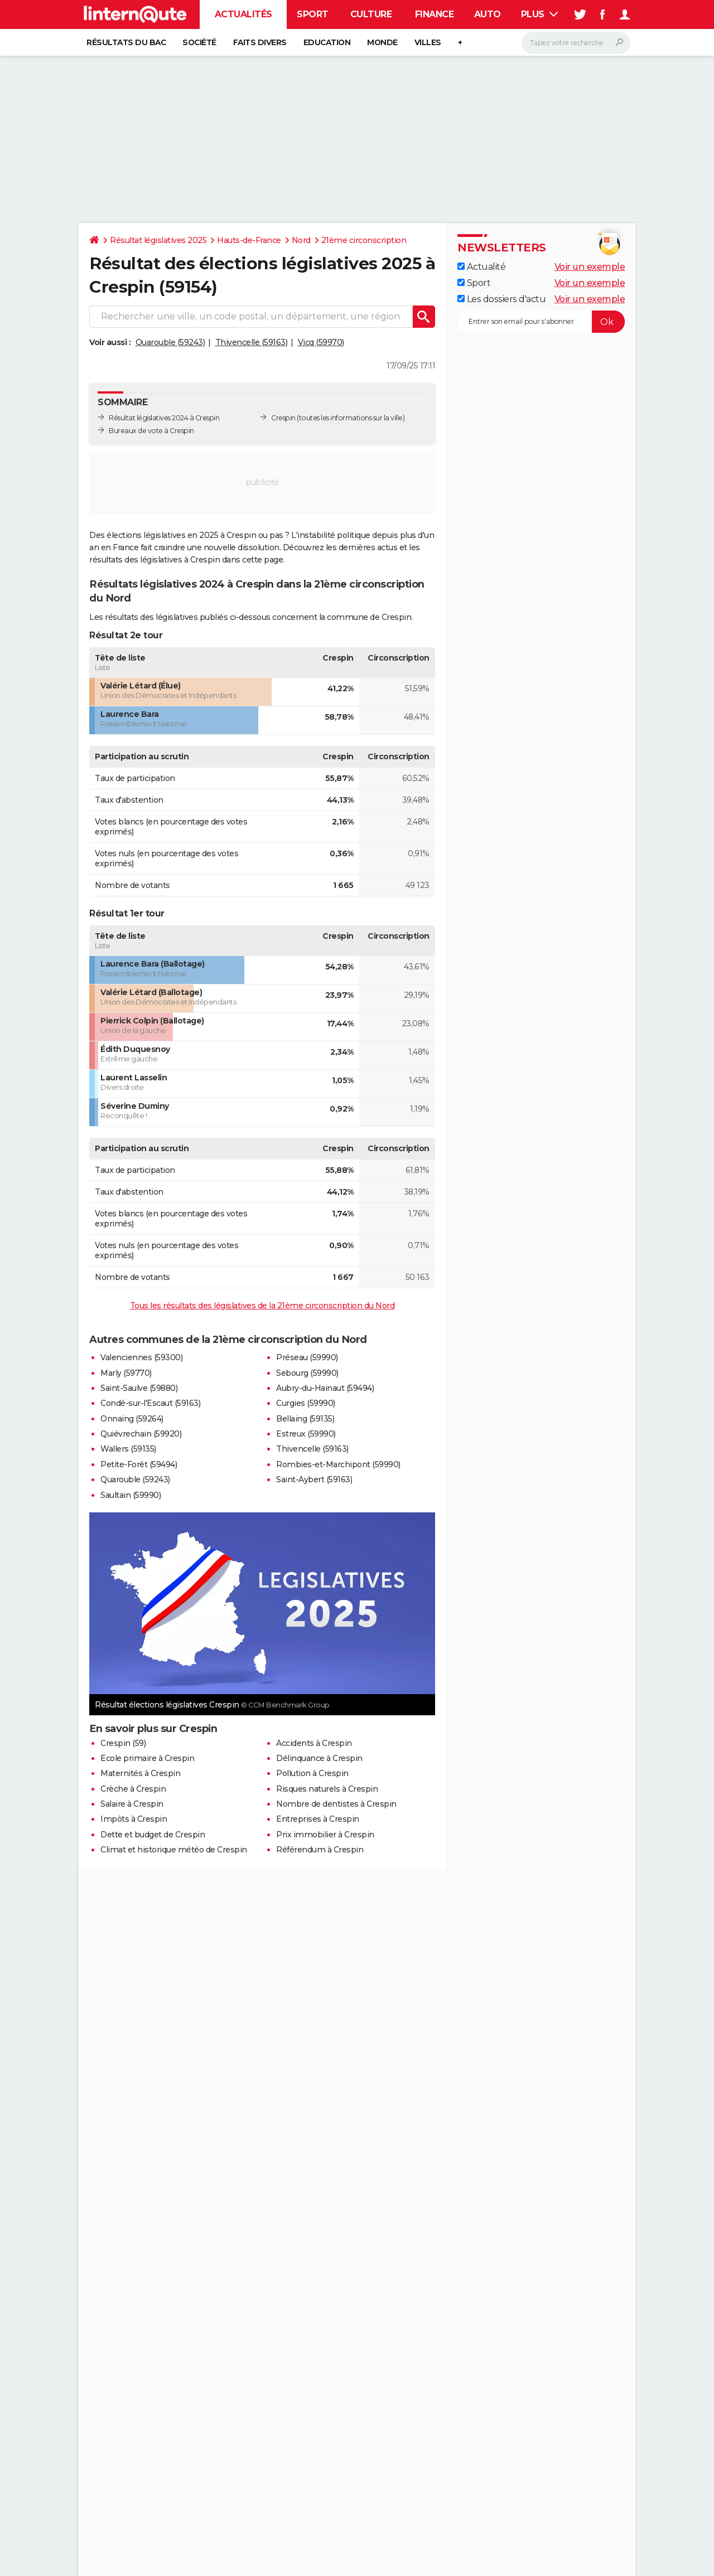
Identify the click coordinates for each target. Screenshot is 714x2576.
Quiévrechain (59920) (140, 1434)
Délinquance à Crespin (319, 1758)
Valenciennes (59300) (141, 1357)
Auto (487, 14)
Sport (313, 14)
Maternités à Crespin (140, 1773)
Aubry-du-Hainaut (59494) (325, 1388)
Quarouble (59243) (170, 342)
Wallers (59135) (128, 1449)
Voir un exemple (589, 266)
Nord (301, 240)
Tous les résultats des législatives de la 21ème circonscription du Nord (262, 1306)
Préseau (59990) (307, 1357)
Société (199, 42)
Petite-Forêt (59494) (138, 1464)
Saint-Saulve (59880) (138, 1388)
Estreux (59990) (306, 1434)
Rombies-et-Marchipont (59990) (338, 1464)
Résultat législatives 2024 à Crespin (164, 418)
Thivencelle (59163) (251, 342)
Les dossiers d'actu (501, 299)
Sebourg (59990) (307, 1373)
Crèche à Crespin (133, 1789)
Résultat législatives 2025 (158, 240)
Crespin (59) (123, 1743)
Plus (539, 14)
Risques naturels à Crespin (327, 1789)
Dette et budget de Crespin (152, 1835)
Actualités (243, 14)
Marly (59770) (126, 1373)
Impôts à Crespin (133, 1819)
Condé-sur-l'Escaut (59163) (150, 1403)
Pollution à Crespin (312, 1773)
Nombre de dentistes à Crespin (336, 1804)
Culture (371, 14)
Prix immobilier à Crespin (325, 1835)
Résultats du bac (126, 42)
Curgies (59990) (305, 1403)
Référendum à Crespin (319, 1850)
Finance (434, 14)
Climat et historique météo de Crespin (173, 1850)
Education (327, 42)
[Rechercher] (576, 43)
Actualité (481, 266)
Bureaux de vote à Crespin (151, 430)
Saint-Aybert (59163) (314, 1479)
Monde (382, 42)
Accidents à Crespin (314, 1743)
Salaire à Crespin (131, 1804)
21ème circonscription (364, 240)
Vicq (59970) (321, 342)
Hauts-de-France (249, 240)
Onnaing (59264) (131, 1419)
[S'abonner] (541, 322)
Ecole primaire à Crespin (147, 1758)
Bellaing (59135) (305, 1419)
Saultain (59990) (130, 1495)
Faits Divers (260, 42)
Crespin (283, 418)
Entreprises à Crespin (317, 1819)
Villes (427, 42)
